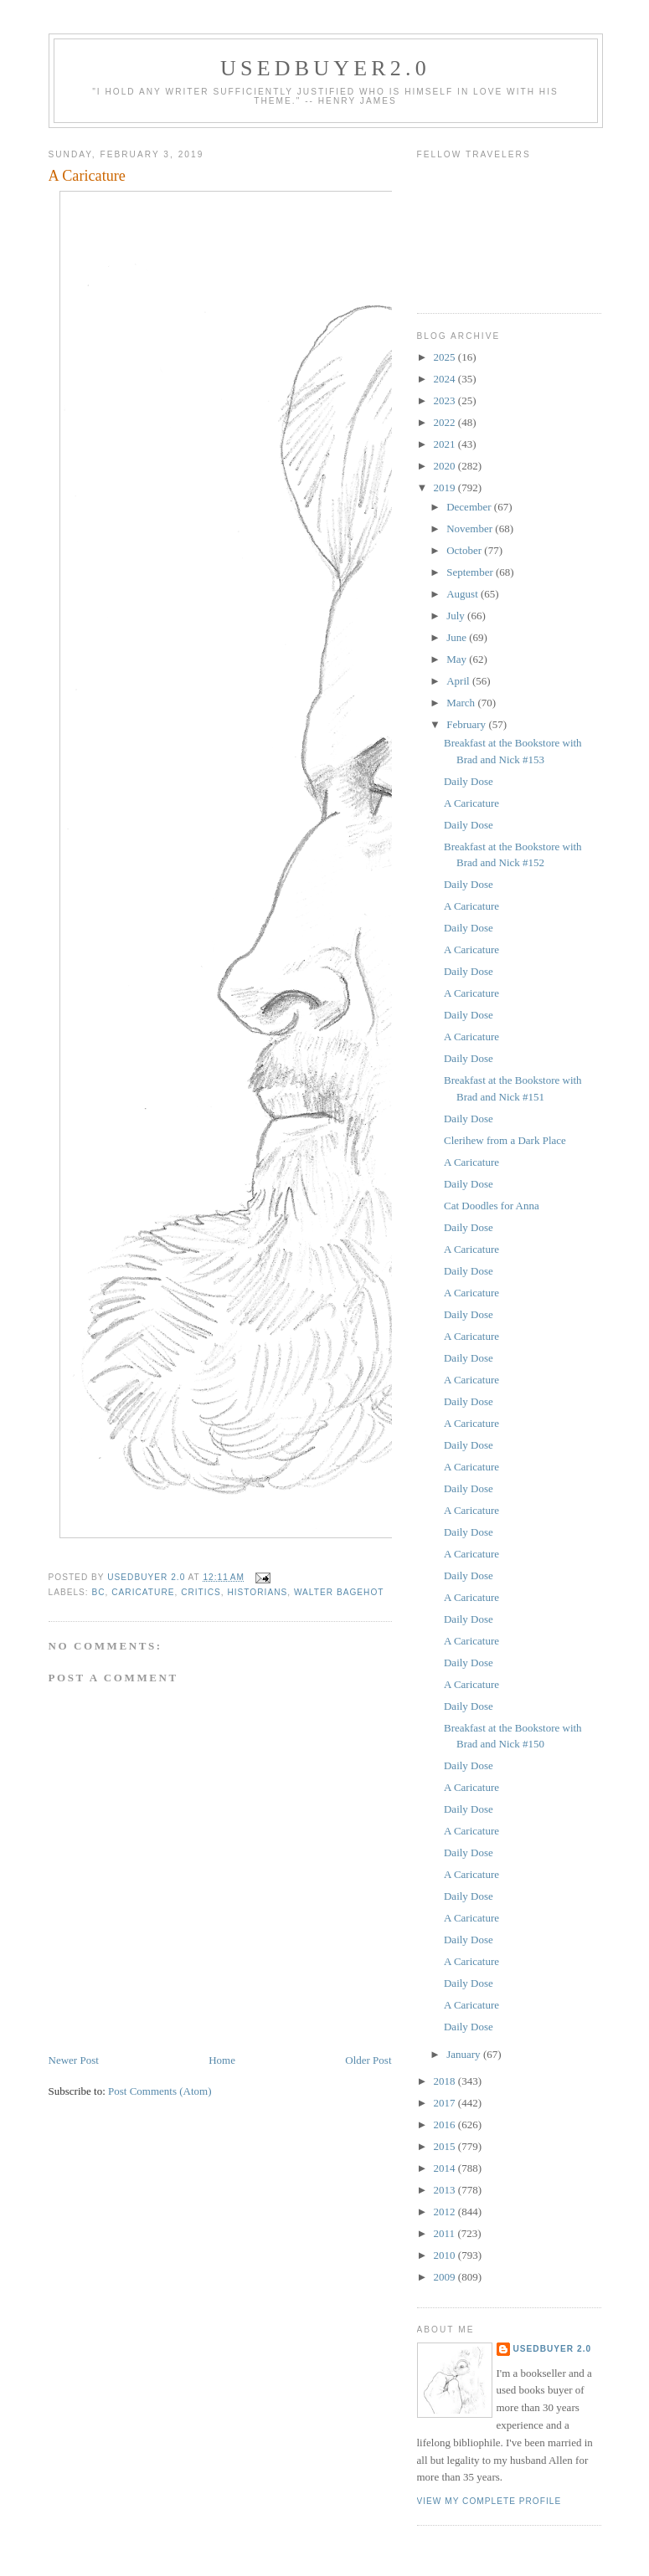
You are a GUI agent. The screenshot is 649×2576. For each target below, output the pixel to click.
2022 (446, 422)
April (459, 681)
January (464, 2054)
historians (257, 1592)
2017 (446, 2102)
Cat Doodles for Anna (491, 1205)
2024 (446, 378)
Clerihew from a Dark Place (505, 1140)
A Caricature (471, 803)
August (463, 594)
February (467, 724)
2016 (446, 2124)
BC (99, 1592)
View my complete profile (489, 2501)
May (457, 659)
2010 (446, 2255)
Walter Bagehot (339, 1592)
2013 (446, 2189)
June (457, 637)
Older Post (368, 2060)
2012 (446, 2211)
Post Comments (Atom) (160, 2091)
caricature (142, 1592)
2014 (446, 2168)
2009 (446, 2277)
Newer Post (74, 2060)
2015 (446, 2146)
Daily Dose (468, 781)
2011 (446, 2233)
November (470, 528)
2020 (446, 465)
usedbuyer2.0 (325, 68)
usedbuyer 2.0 (552, 2348)
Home (222, 2060)
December (470, 506)
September (471, 572)
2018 (446, 2081)
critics (201, 1592)
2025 (446, 357)
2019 (446, 487)
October (465, 550)
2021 (446, 444)
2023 (446, 400)
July (456, 615)
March (461, 702)
